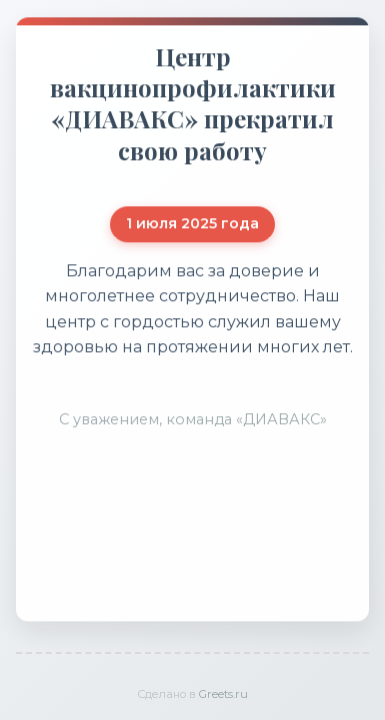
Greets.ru (223, 694)
